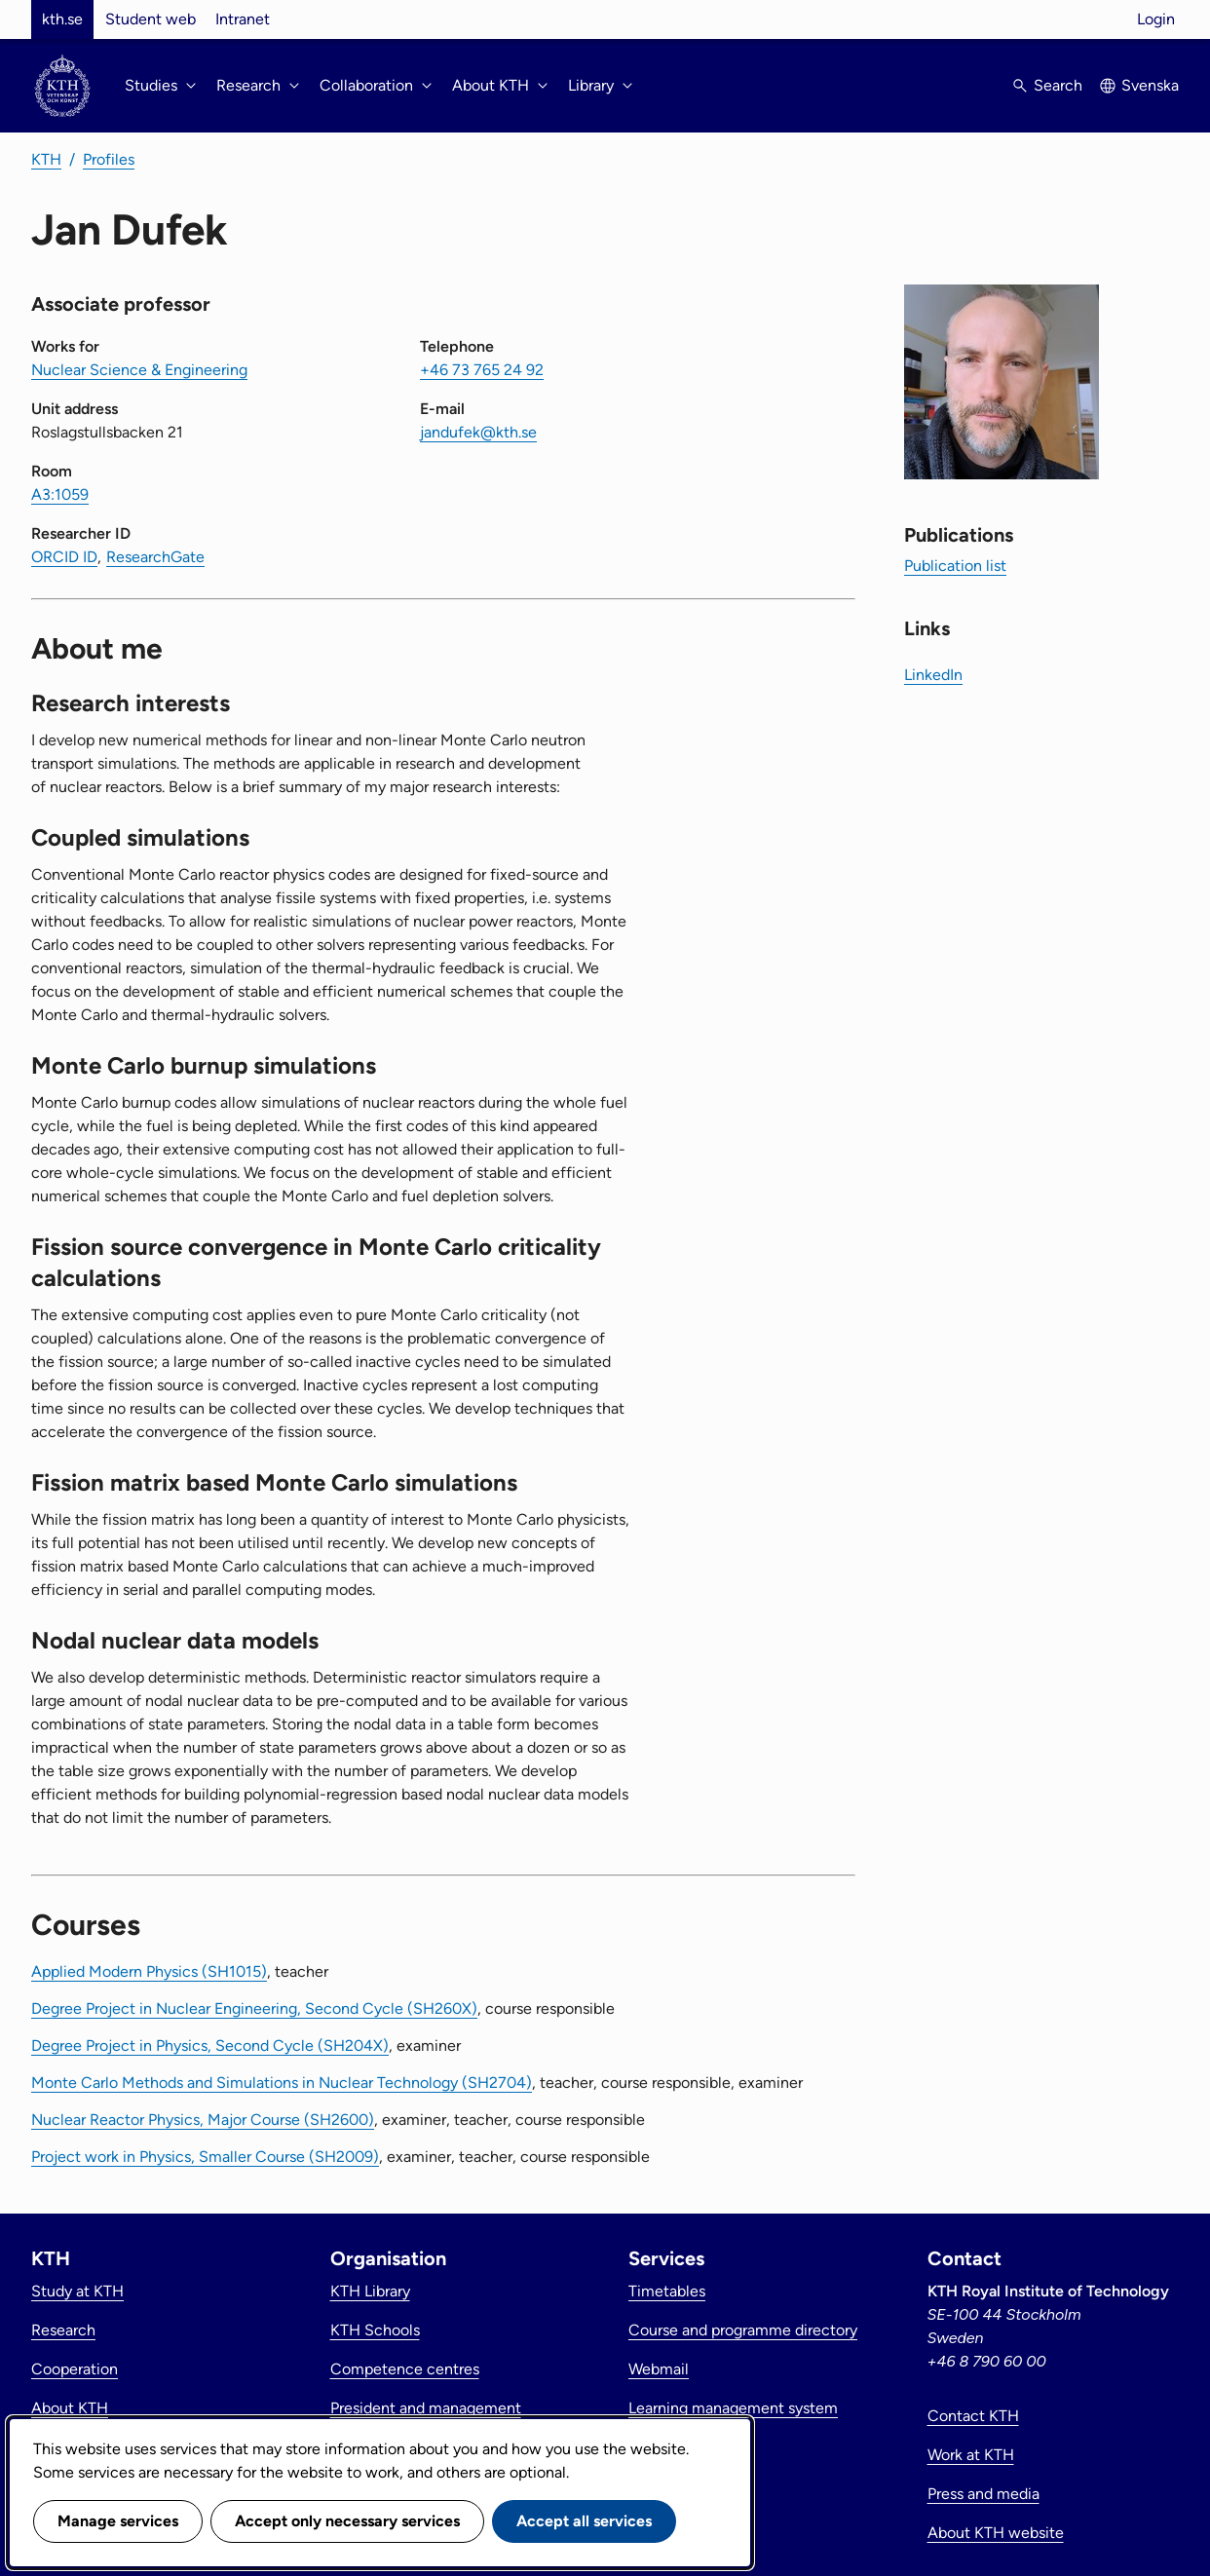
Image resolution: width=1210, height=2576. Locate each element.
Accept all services (584, 2521)
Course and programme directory (742, 2330)
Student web (150, 19)
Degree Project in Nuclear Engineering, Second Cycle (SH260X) (254, 2008)
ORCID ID (64, 557)
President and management (425, 2408)
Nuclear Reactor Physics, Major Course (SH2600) (202, 2119)
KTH (46, 159)
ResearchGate (155, 557)
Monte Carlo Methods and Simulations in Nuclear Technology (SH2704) (281, 2082)
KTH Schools (375, 2330)
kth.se (62, 19)
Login (1156, 19)
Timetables (666, 2291)
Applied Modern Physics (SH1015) (149, 1971)
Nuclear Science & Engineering (139, 369)
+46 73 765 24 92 (482, 369)
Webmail (658, 2369)
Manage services (117, 2521)
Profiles (108, 159)
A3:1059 (60, 494)
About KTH (69, 2408)
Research (63, 2330)
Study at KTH (77, 2291)
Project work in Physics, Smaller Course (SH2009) (205, 2156)
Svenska (1150, 85)
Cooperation (74, 2369)
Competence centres (404, 2369)
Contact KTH (973, 2415)
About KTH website (995, 2532)
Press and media (983, 2493)
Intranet (242, 19)
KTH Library (370, 2291)
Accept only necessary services (347, 2521)
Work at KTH (970, 2454)
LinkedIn (933, 674)
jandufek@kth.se (478, 432)
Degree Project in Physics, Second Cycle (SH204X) (210, 2045)
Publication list (955, 565)
